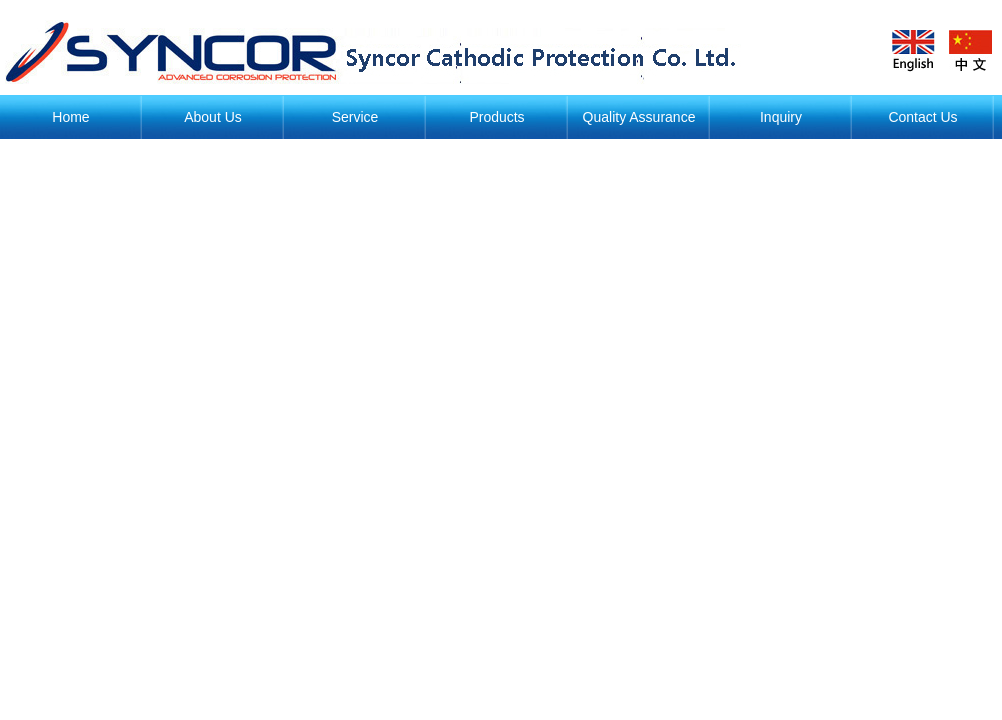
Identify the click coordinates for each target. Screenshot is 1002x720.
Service (355, 117)
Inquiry (781, 117)
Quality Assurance (639, 117)
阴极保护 (380, 52)
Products (496, 117)
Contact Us (922, 117)
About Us (213, 117)
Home (70, 117)
